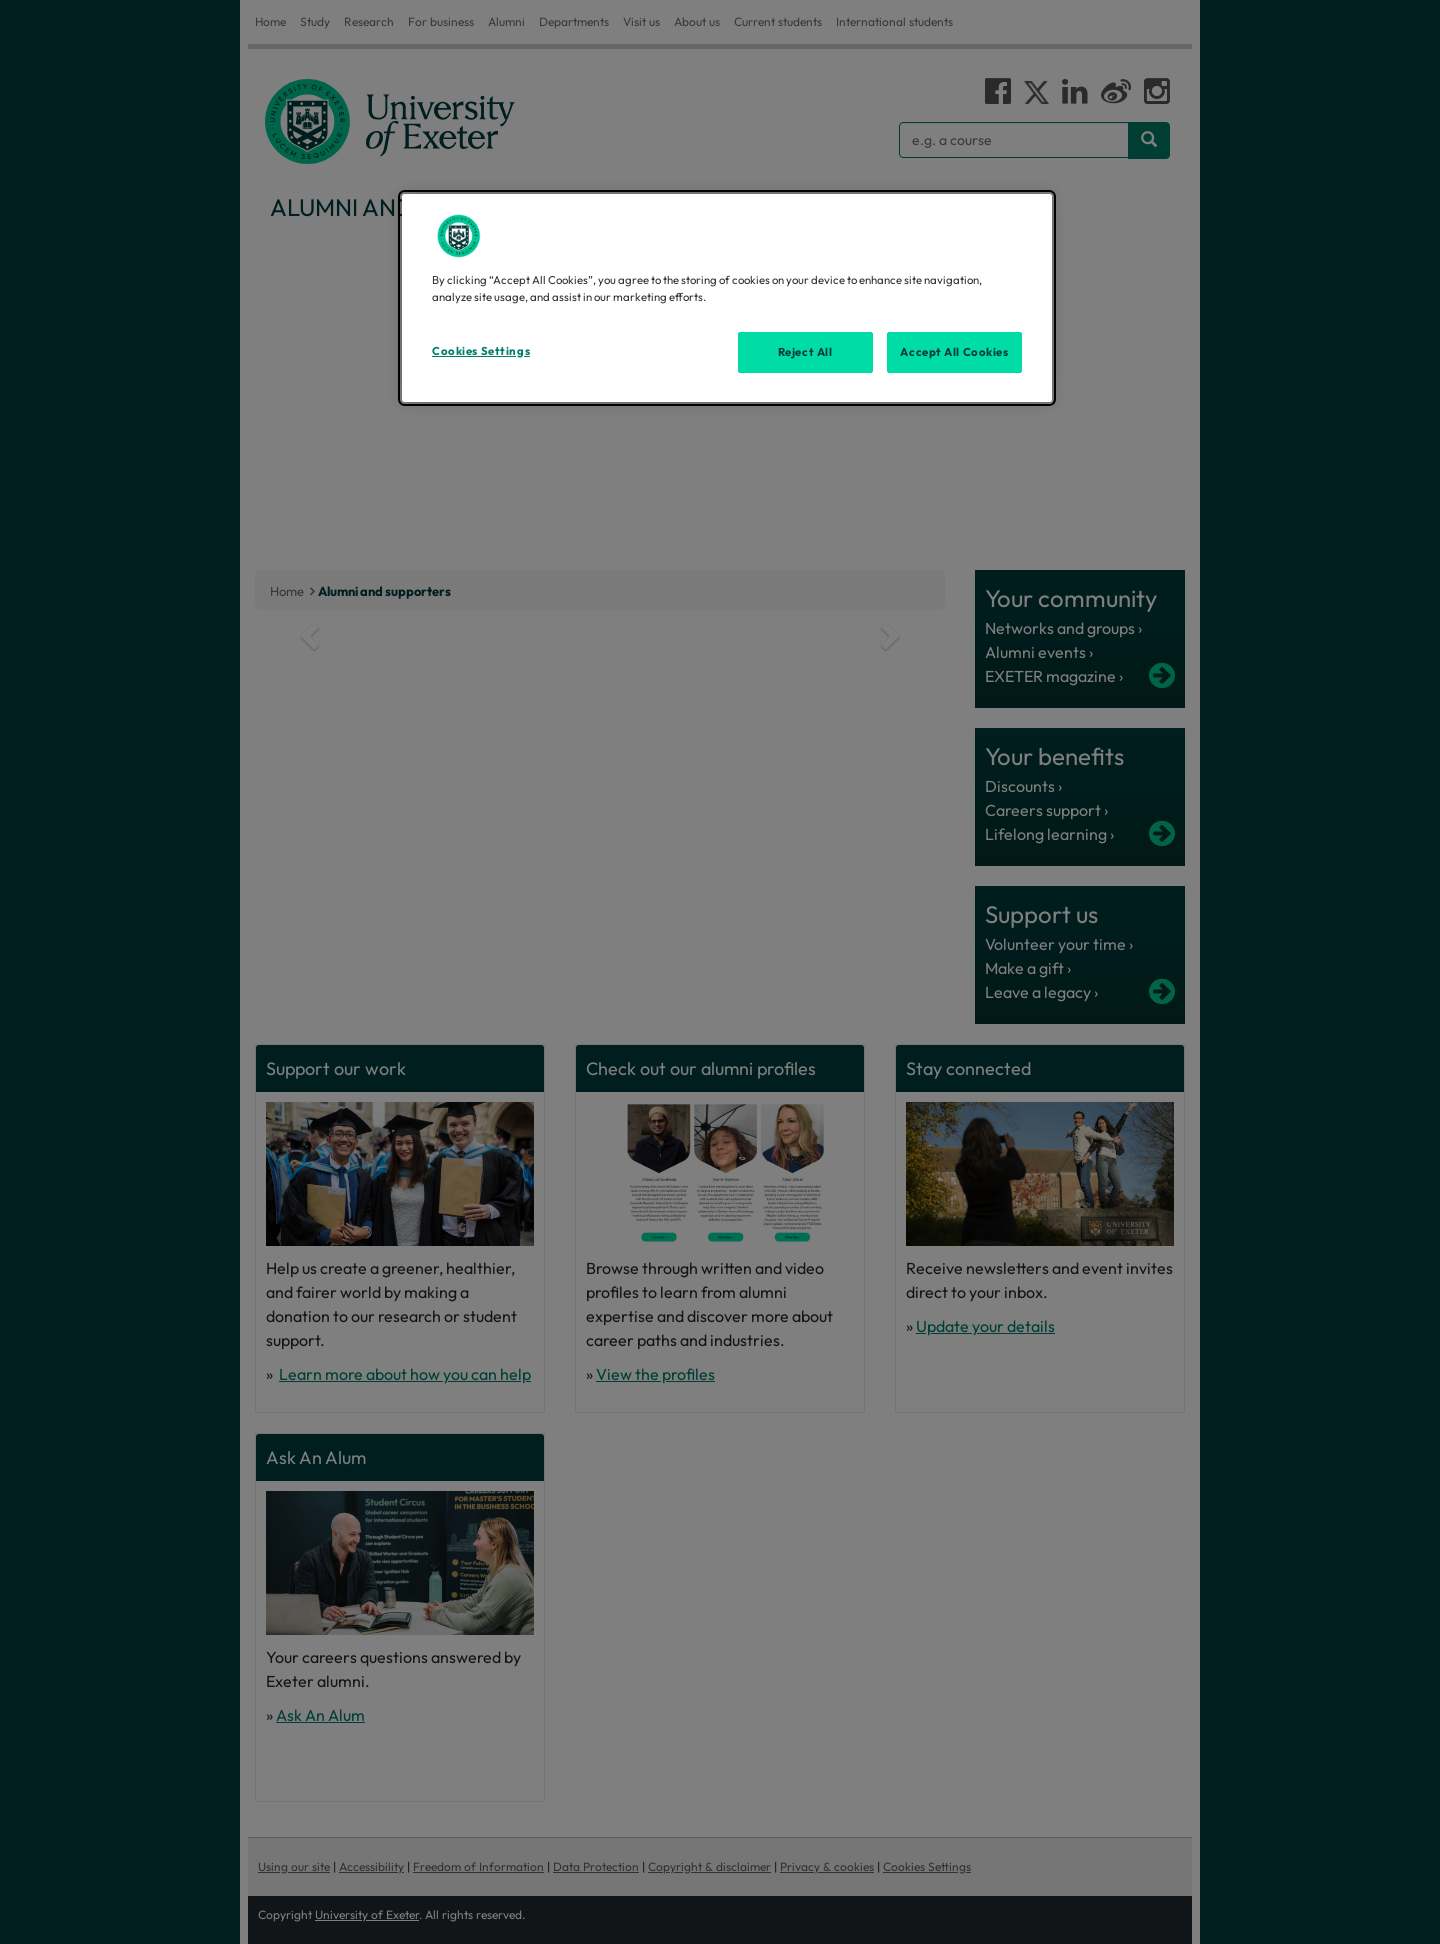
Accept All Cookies (954, 352)
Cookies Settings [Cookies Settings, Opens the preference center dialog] (481, 351)
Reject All (805, 352)
